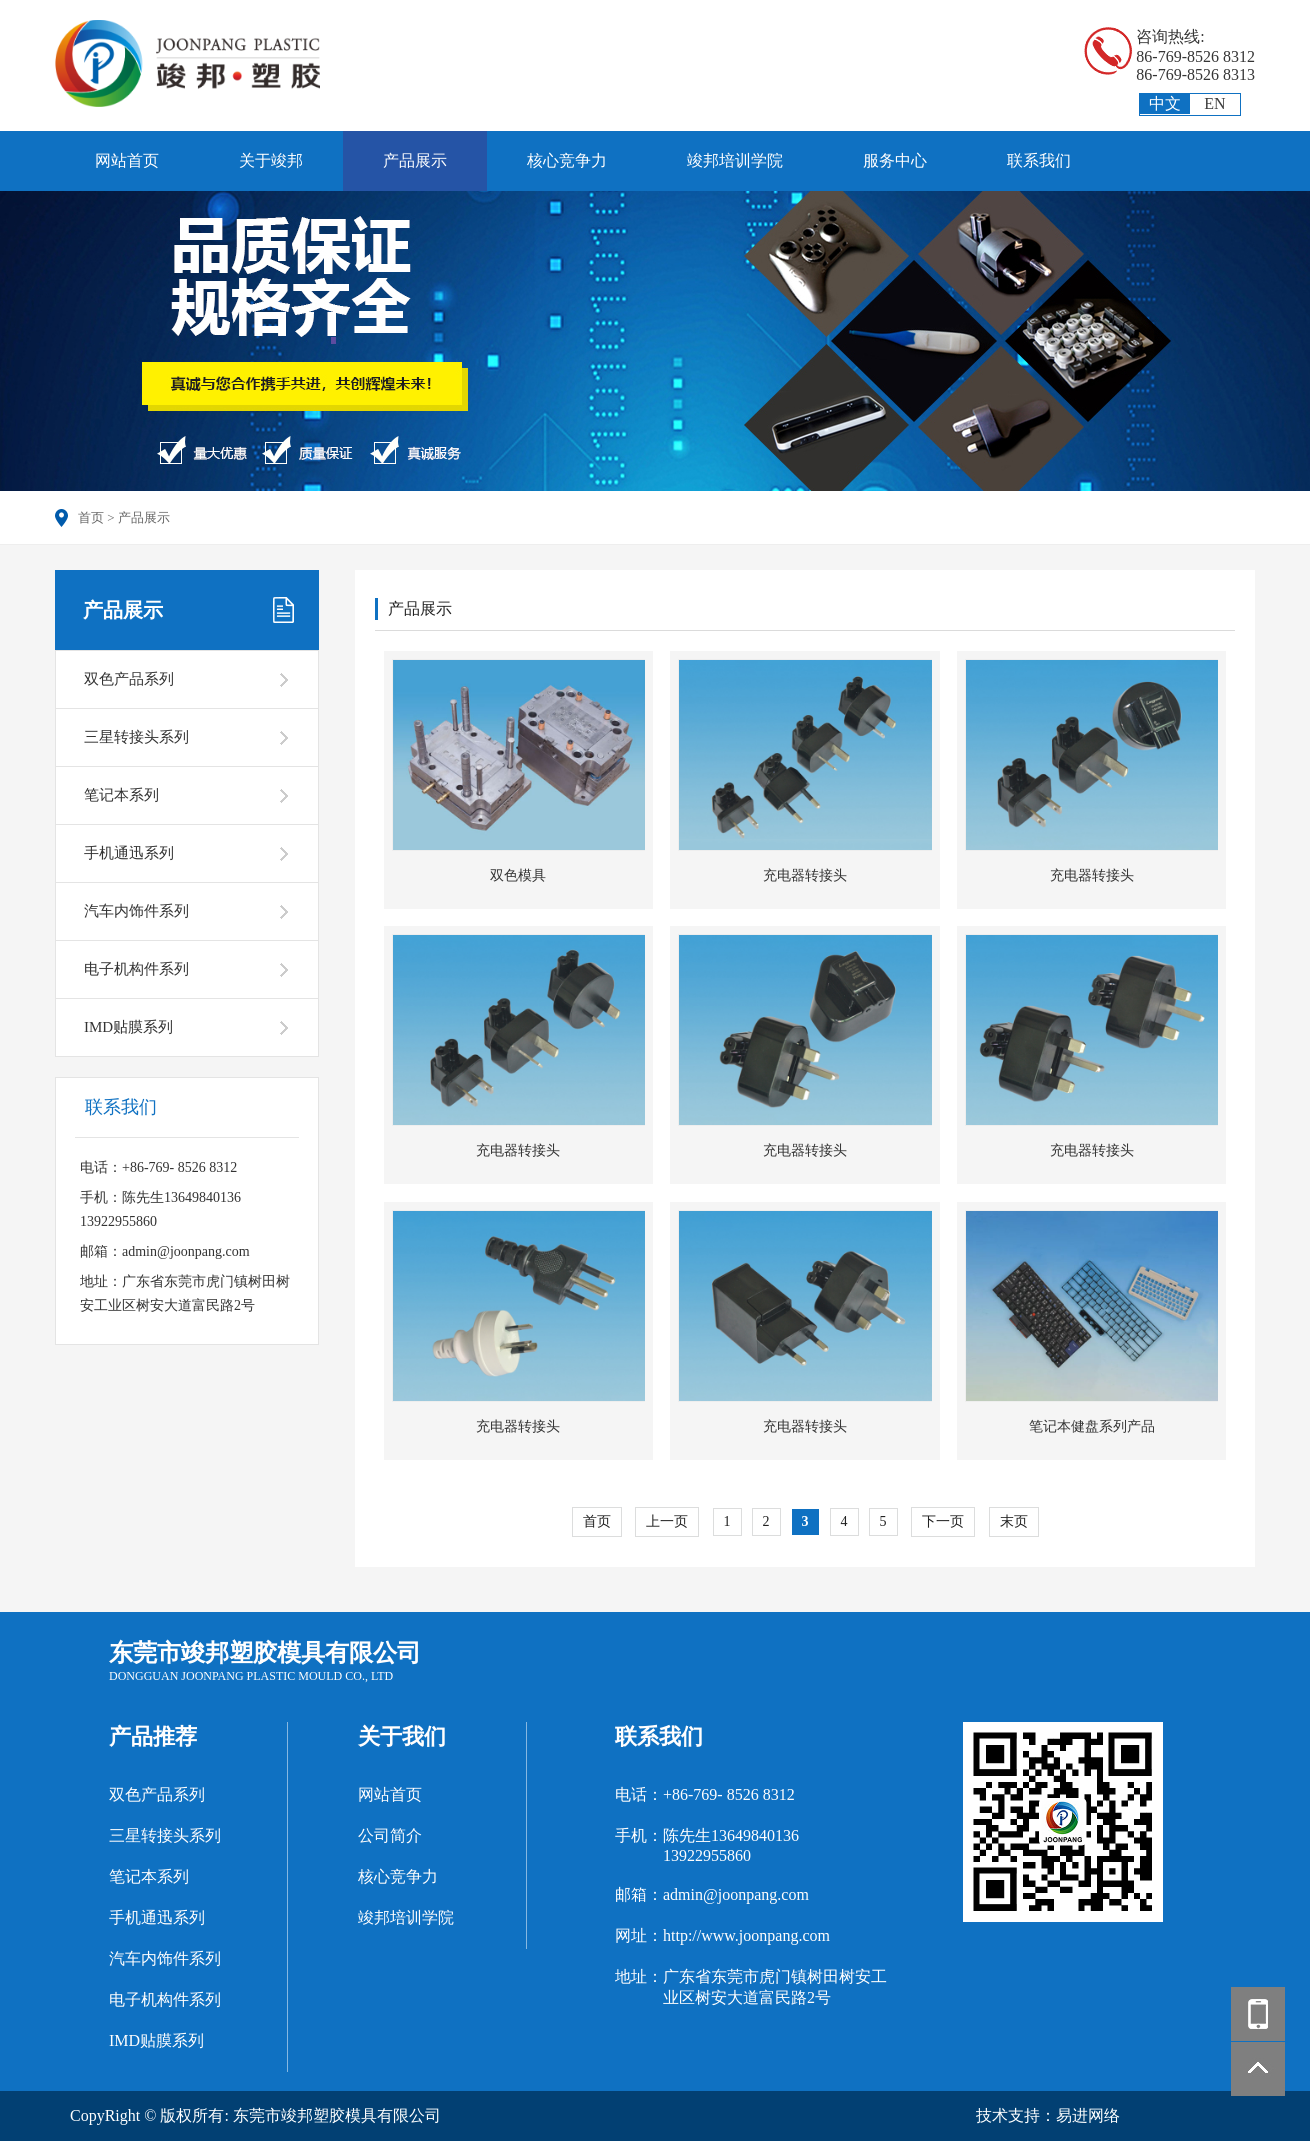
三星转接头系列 (136, 737)
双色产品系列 (129, 679)
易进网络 (1088, 2115)
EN (1214, 103)
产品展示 (415, 160)
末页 (1014, 1521)
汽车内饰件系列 (136, 911)
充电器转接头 (805, 875)
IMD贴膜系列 (128, 1027)
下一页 (943, 1521)
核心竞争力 (567, 160)
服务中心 (895, 160)
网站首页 (127, 160)
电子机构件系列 (136, 969)
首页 (91, 517)
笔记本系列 (121, 795)
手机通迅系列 (129, 853)
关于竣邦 (271, 160)
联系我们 (1039, 160)
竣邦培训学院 (735, 160)
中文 (1165, 103)
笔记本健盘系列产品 (1092, 1426)
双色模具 (518, 875)
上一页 (667, 1521)
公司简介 (390, 1835)
